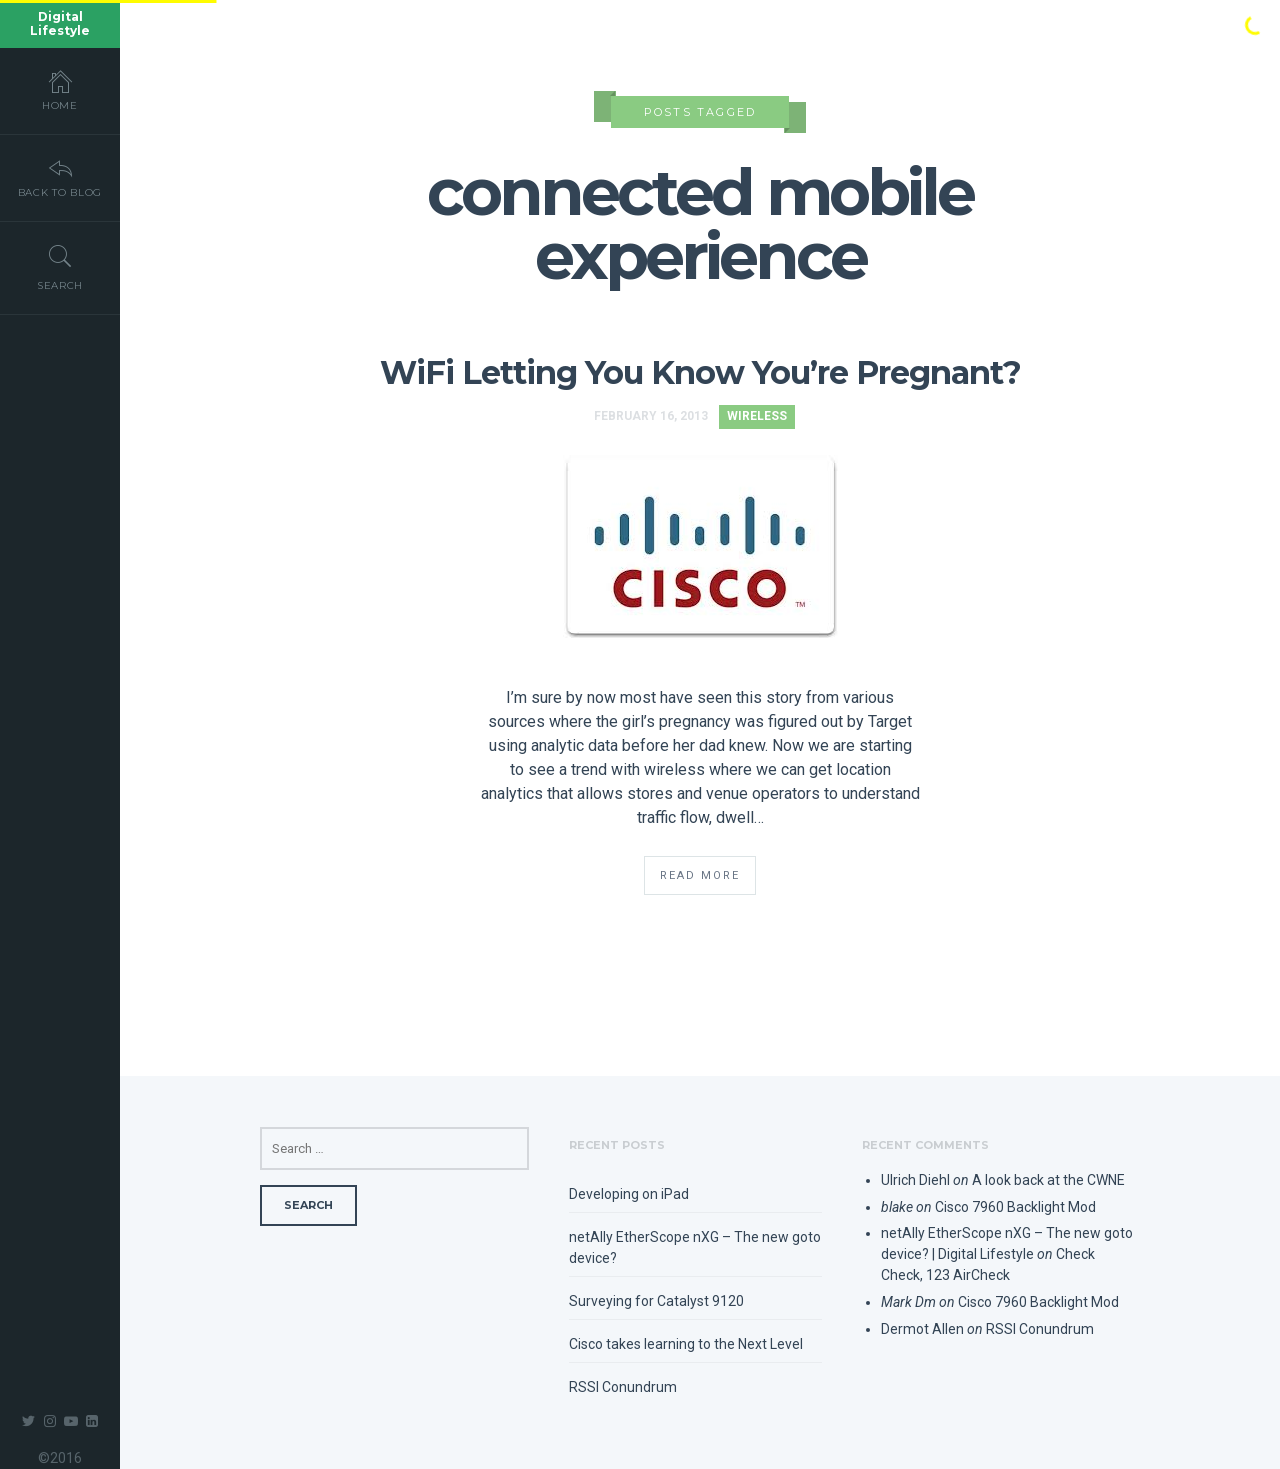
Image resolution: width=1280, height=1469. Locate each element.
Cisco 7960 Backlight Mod (1015, 1207)
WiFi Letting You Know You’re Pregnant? (700, 372)
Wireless (757, 416)
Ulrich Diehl (915, 1180)
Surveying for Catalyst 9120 (656, 1301)
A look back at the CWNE (1048, 1180)
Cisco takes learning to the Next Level (686, 1344)
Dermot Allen (922, 1329)
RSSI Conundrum (623, 1387)
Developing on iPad (629, 1194)
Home (60, 90)
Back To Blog (60, 177)
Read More (700, 875)
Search (60, 267)
